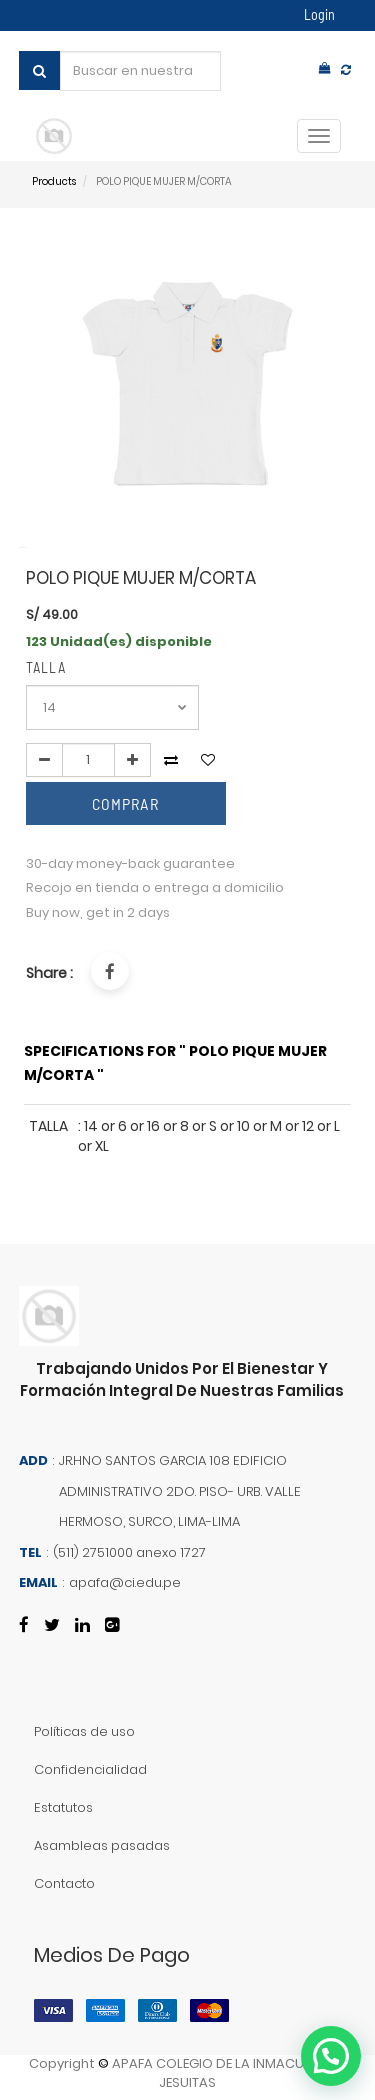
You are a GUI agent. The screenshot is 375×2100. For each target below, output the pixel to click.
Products (54, 181)
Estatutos (63, 1807)
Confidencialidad (90, 1769)
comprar (125, 803)
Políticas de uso (84, 1731)
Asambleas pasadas (102, 1845)
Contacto (64, 1883)
